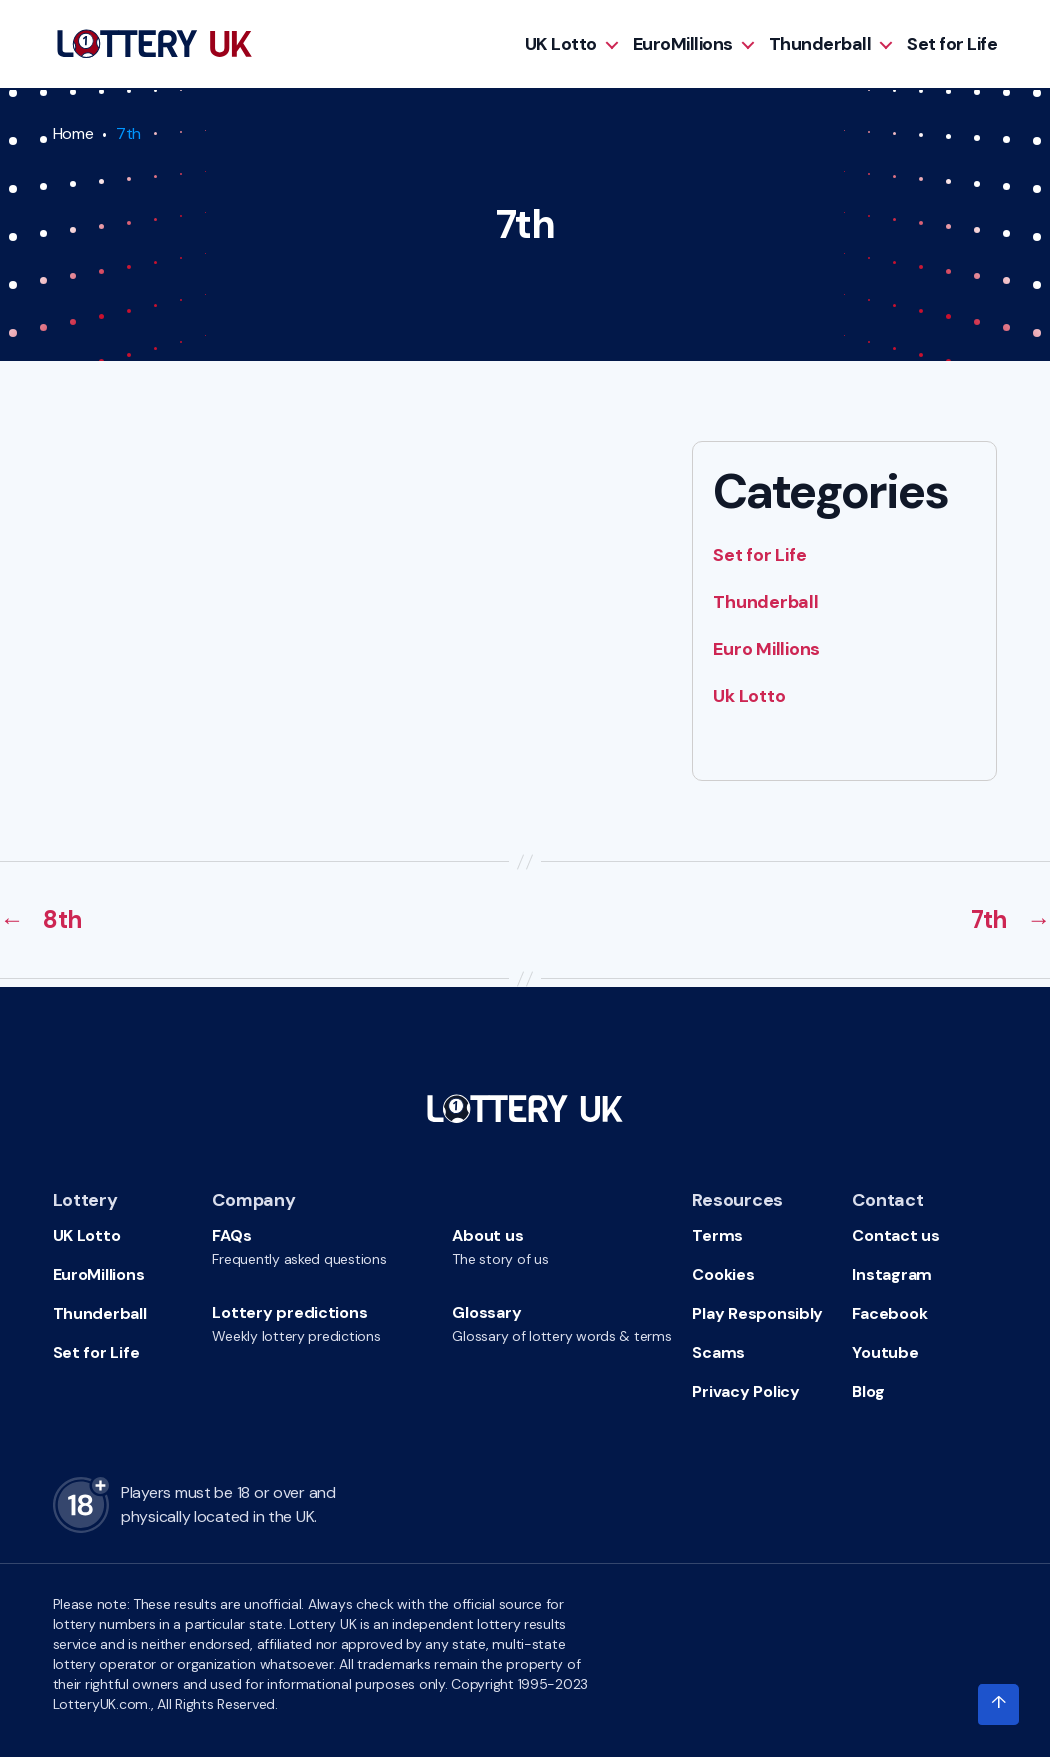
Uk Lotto (749, 696)
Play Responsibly (757, 1313)
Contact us (895, 1235)
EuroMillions (683, 44)
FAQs (231, 1235)
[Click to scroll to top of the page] (998, 1705)
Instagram (892, 1274)
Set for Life (952, 44)
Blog (868, 1391)
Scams (718, 1352)
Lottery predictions (289, 1312)
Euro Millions (766, 649)
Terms (717, 1235)
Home (73, 133)
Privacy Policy (745, 1391)
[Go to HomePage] (154, 44)
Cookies (723, 1274)
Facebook (889, 1313)
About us (487, 1235)
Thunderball (820, 44)
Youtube (885, 1352)
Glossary (486, 1312)
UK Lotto (561, 44)
